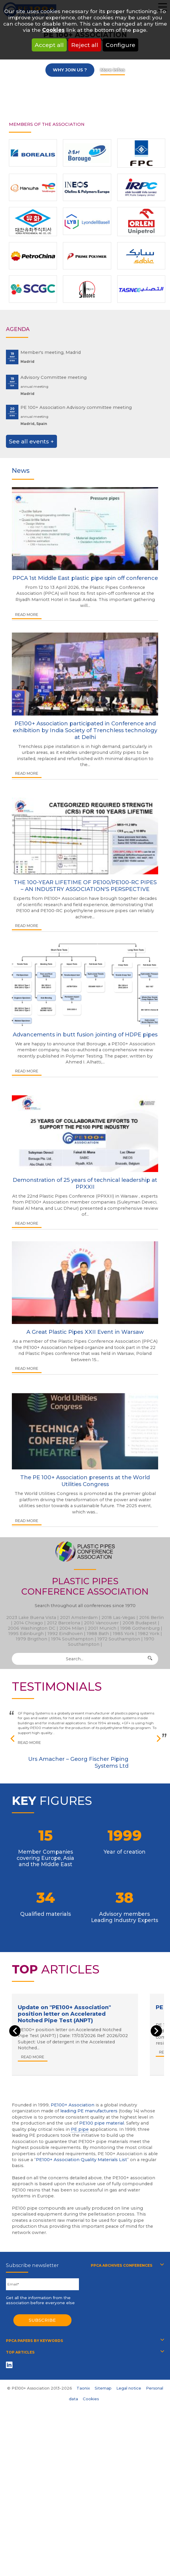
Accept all (49, 44)
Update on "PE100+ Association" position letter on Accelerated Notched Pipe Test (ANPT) (64, 2014)
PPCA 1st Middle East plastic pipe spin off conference (85, 578)
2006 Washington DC (31, 1628)
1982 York (148, 1633)
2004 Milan (71, 1628)
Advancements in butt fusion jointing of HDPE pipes (85, 1034)
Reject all (84, 44)
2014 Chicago (28, 1623)
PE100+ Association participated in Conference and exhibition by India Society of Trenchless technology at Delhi (85, 730)
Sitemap (103, 2388)
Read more (26, 614)
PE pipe (80, 2129)
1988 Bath (98, 1633)
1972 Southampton (118, 1639)
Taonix (83, 2388)
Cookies (53, 30)
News (21, 470)
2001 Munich (102, 1628)
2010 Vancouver (101, 1623)
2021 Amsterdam (79, 1617)
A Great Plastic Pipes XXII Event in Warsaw (85, 1332)
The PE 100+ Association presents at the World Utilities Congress (85, 1481)
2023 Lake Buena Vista (31, 1617)
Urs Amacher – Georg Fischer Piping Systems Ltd (78, 1762)
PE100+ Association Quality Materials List (81, 2159)
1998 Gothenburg (140, 1628)
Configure (120, 44)
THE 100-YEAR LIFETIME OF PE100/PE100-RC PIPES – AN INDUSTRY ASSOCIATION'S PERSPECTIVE (85, 886)
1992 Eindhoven (65, 1633)
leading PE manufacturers (88, 2111)
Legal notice (128, 2388)
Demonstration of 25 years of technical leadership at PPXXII (85, 1183)
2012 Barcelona (63, 1623)
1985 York (123, 1633)
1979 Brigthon (31, 1639)
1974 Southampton (72, 1639)
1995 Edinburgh (26, 1633)
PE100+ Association (72, 2105)
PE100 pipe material (101, 2123)
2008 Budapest (140, 1623)
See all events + (31, 441)
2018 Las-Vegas (118, 1617)
